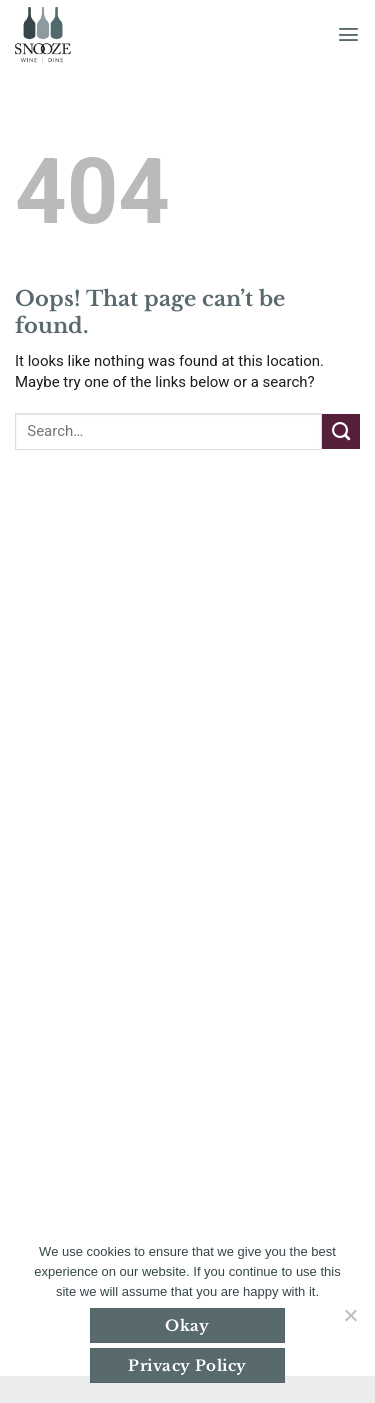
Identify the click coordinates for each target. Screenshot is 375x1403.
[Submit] (341, 431)
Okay (187, 1325)
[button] (348, 34)
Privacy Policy (187, 1365)
